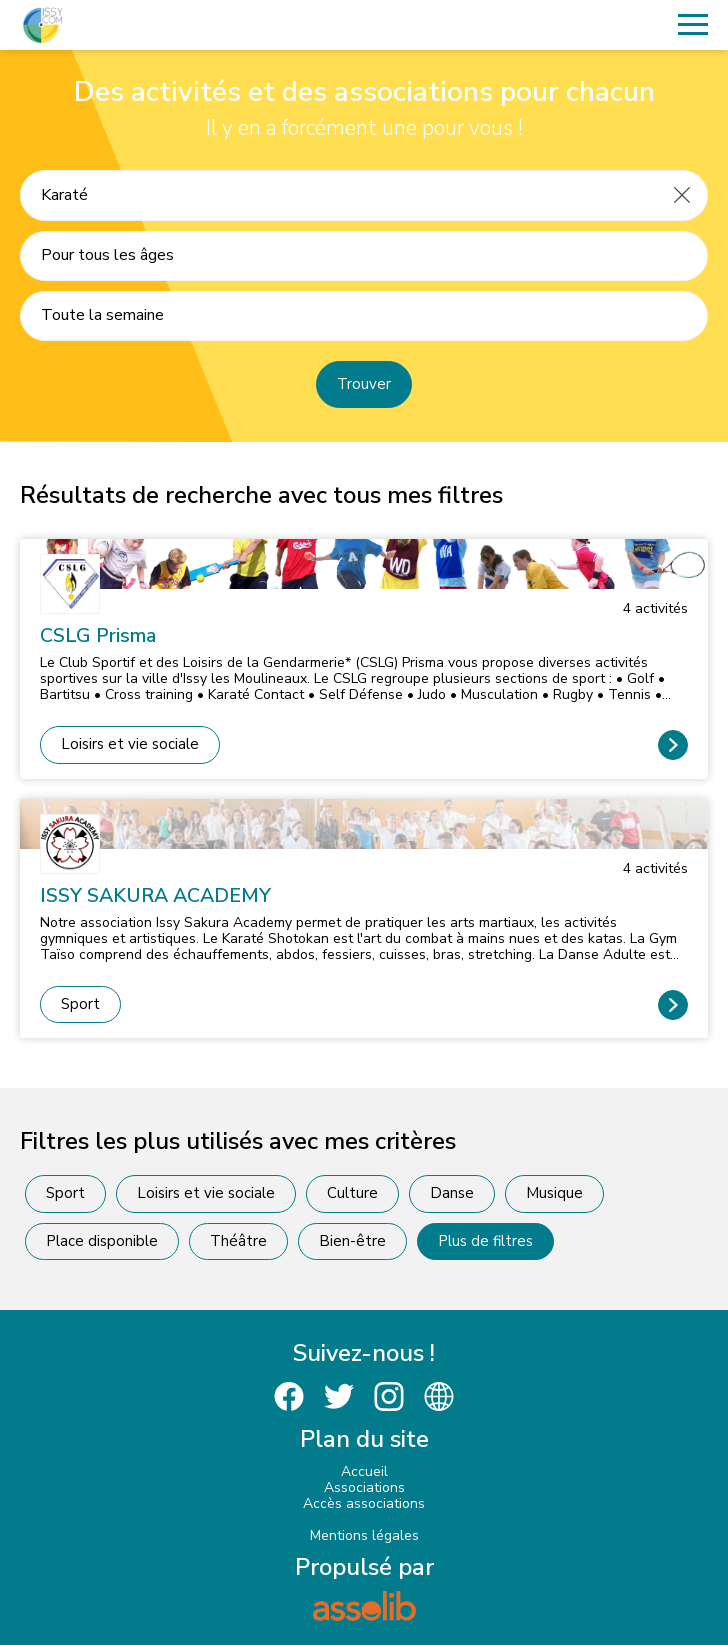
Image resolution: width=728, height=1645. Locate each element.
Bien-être (352, 1241)
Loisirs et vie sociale (130, 744)
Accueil (364, 1471)
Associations (364, 1487)
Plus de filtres (485, 1241)
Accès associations (364, 1503)
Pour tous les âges (107, 255)
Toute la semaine (102, 315)
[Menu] (693, 25)
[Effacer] (682, 195)
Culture (352, 1193)
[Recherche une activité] (339, 195)
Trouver (364, 384)
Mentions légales (364, 1535)
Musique (554, 1193)
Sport (80, 1004)
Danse (452, 1193)
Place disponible (102, 1241)
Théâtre (238, 1241)
